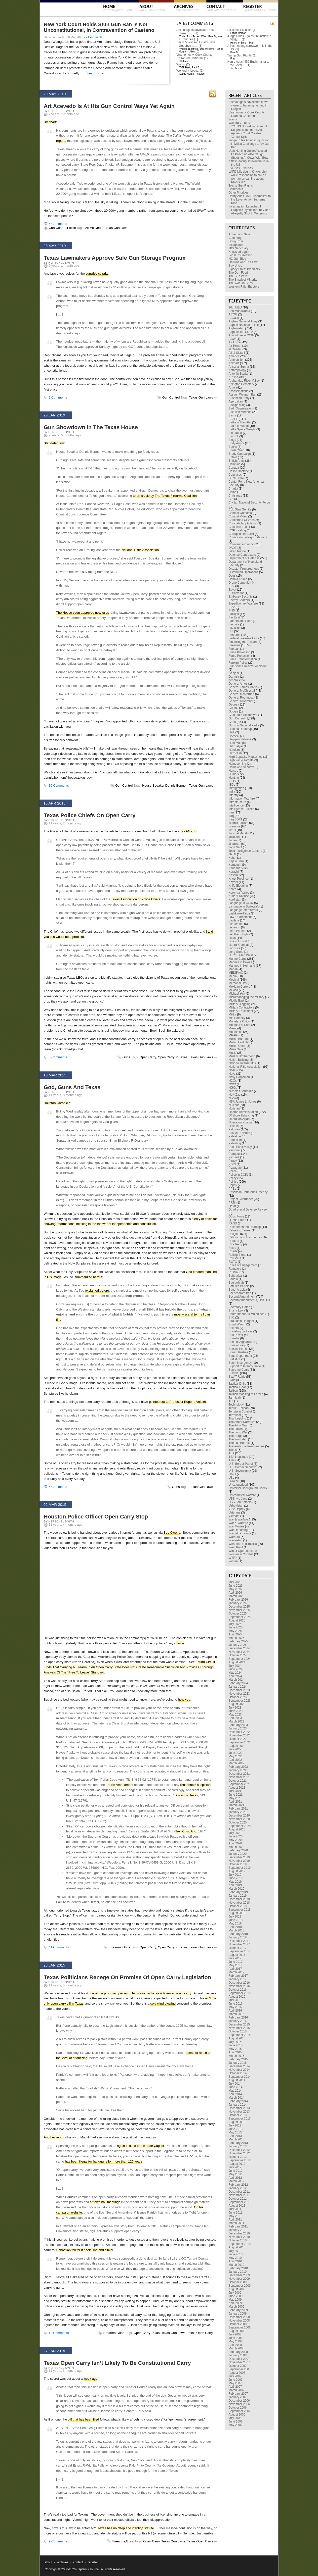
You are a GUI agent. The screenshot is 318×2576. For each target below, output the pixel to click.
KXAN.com (189, 831)
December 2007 (239, 2359)
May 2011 (235, 2216)
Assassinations (238, 391)
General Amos (238, 683)
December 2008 (239, 2317)
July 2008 (235, 2334)
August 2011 (237, 2205)
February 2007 (238, 2393)
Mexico (233, 990)
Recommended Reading (245, 1227)
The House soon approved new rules (82, 612)
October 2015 (238, 2031)
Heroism (234, 750)
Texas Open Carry (200, 2333)
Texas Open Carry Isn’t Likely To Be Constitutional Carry (117, 2363)
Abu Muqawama (239, 311)
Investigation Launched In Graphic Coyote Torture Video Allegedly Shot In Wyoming (249, 210)
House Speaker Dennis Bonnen (164, 785)
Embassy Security (240, 596)
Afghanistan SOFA (241, 332)
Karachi (234, 871)
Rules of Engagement (243, 1265)
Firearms (115, 1947)
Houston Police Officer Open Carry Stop (96, 1517)
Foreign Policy (238, 662)
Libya (232, 938)
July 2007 (235, 2376)
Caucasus (235, 474)
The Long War (238, 1432)
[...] (196, 39)
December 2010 (239, 2233)
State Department (240, 1356)
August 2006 (237, 2414)
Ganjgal (234, 673)
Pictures (234, 1157)
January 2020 (238, 1854)
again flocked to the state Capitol (140, 2146)
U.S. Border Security (242, 1467)
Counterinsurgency (241, 544)
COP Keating (237, 530)
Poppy (233, 1185)
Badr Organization (241, 408)
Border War (236, 450)
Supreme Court (239, 1369)
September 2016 (240, 1993)
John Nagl (235, 847)
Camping (234, 464)
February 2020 (238, 1850)
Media (233, 976)
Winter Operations (241, 1551)
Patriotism (235, 1140)
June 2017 (235, 1962)
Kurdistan (235, 899)
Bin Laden (235, 433)
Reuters (234, 1241)
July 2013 (235, 2125)
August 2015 (237, 2038)
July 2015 (235, 2042)
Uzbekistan (236, 1505)
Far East (234, 617)
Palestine (235, 1136)
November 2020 (239, 1819)
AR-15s (233, 377)
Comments (236, 189)
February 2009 (238, 2310)
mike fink (188, 39)
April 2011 (235, 2219)
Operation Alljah (239, 1119)
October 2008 (238, 2324)
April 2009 (235, 2303)
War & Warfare (238, 1519)
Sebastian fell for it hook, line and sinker (84, 2250)
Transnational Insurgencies (246, 1446)
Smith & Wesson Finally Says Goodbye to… (195, 44)
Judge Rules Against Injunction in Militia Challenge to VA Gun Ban (249, 144)
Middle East (236, 1000)
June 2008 (235, 2338)
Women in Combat (241, 1554)
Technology (236, 1404)
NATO (233, 1070)
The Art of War (238, 1425)
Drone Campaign (240, 582)
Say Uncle (235, 265)
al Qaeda (235, 349)
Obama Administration (243, 1112)
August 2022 (237, 1746)
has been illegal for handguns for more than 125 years (103, 2161)
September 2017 (240, 1951)
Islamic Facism (238, 823)
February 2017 (238, 1975)
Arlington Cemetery (241, 384)
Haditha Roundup (240, 729)
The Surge (235, 1436)
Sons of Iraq (237, 1345)
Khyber (233, 882)
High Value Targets (241, 760)
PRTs (232, 1202)
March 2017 (236, 1972)
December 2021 (239, 1773)
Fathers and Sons (240, 621)
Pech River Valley (240, 1147)
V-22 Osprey (237, 1509)
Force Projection (239, 652)
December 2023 (239, 1690)
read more (96, 73)
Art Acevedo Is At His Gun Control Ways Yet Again (109, 106)
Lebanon (234, 927)
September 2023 (240, 1700)
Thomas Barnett (239, 1443)
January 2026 (238, 1603)
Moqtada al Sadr (239, 1025)
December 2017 (239, 1941)
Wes (203, 36)
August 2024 (237, 1662)
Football (234, 649)
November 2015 (239, 2028)
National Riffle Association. (140, 550)
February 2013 (238, 2143)
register (93, 2562)
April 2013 (235, 2136)
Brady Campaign (240, 453)
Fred (233, 58)
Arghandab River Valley (244, 380)
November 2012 (239, 2153)
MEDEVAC (236, 972)
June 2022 (235, 1753)
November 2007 (239, 2362)
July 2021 (235, 1791)
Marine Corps (237, 958)
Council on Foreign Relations (248, 537)
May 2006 (235, 2425)
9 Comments (58, 2541)
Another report (54, 2137)
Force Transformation (243, 659)
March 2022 (236, 1763)
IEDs (232, 784)
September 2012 (240, 2160)
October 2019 (238, 1864)
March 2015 (236, 2056)
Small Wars (236, 1324)
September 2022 (240, 1742)
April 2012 (235, 2177)
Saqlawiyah (236, 1282)
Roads (233, 1251)
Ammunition (236, 359)
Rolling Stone (237, 1255)
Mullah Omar (237, 1046)
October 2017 (238, 1948)
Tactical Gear (237, 1387)
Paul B (212, 36)
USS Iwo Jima (238, 1498)
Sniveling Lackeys (240, 1331)
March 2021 (236, 1805)
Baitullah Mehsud (240, 412)
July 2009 (235, 2292)
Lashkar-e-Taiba (239, 913)
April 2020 (235, 1843)
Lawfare (234, 920)
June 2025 (235, 1627)
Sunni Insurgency (240, 1362)
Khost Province (239, 878)
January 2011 (238, 2230)
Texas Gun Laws (116, 228)
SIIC (231, 1317)
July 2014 (235, 2083)
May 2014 (235, 2090)
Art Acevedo (93, 228)
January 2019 (238, 1895)
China (232, 492)
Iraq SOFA (235, 819)
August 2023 (237, 1704)
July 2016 (235, 2000)
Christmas (235, 495)
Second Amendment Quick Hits (249, 1300)
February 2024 (238, 1683)
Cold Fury (235, 238)
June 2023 (235, 1711)
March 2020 (236, 1847)
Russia (233, 1272)
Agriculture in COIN (241, 335)
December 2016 (239, 1982)
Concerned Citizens (242, 520)
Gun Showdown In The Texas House (91, 427)
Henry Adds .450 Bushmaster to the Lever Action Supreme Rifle (250, 199)
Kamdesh (235, 864)
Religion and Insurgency (245, 1237)
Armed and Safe (239, 234)
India (232, 791)
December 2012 (239, 2150)
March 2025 (236, 1638)
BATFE (233, 419)
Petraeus (234, 1154)
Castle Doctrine (239, 471)
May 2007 (235, 2383)
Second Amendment (242, 1296)
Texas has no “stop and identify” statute (126, 2528)
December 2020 (239, 1815)
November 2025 (239, 1610)
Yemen (233, 1561)
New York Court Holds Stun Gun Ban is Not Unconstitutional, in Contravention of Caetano (99, 27)
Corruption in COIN (241, 534)
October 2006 (238, 2407)
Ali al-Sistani (237, 352)
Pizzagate (235, 1167)
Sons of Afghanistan (242, 1342)
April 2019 (235, 1885)
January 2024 (238, 1686)
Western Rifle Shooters (244, 286)
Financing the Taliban (243, 642)
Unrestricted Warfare (242, 1495)
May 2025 (235, 1631)
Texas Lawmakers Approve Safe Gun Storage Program (115, 258)
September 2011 (240, 2202)
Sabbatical (235, 1275)
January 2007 (238, 2397)
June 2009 (235, 2296)
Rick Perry (235, 1244)
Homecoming (237, 763)
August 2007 (237, 2372)
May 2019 (235, 1881)
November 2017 (239, 1944)
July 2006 (235, 2418)
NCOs (233, 1080)
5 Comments (58, 1487)
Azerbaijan (236, 401)
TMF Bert (184, 67)
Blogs (232, 440)
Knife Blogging (238, 885)
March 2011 (236, 2223)
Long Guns (236, 952)
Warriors (234, 1537)
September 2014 (240, 2076)
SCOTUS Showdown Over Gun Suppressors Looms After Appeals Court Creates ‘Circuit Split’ (249, 132)
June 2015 (235, 2045)
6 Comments (58, 224)
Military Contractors (241, 1007)
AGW (232, 339)
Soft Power (236, 1335)
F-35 (232, 610)
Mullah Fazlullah (239, 1042)
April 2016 (235, 2010)
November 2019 (239, 1861)
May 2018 (235, 1923)
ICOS (232, 781)
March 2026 (236, 1596)
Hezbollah (235, 753)
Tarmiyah (235, 1397)
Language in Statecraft (244, 906)
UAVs (232, 1474)
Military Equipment (241, 1011)
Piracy (233, 1160)
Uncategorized (238, 1484)
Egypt (232, 589)
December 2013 (239, 2108)
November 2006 (239, 2404)
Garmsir (234, 676)
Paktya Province (239, 1133)
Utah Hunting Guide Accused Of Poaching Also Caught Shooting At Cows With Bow (248, 154)
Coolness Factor (239, 527)
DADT (233, 548)
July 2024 (235, 1665)
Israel (232, 830)
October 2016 (238, 1989)
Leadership (236, 924)
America (234, 356)
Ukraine (234, 1481)
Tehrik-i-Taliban (239, 1408)
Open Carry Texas (147, 2333)
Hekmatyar (236, 746)
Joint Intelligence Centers (245, 851)
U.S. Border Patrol (241, 1463)
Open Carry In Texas (172, 1057)
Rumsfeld (235, 1268)
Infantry (233, 795)
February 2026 (238, 1599)
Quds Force (236, 1216)
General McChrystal (242, 690)
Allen (192, 51)
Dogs (232, 575)
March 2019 (236, 1888)
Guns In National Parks (244, 725)
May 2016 (235, 2007)
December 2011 (239, 2191)
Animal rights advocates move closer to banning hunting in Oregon (248, 105)
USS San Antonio (240, 1502)
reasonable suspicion (195, 1785)
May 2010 (235, 2258)
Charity (233, 488)
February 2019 (238, 1892)
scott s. (201, 73)
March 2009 (236, 2306)
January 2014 (238, 2104)
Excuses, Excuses (239, 30)
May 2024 (235, 1672)
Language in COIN (241, 903)
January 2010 (238, 2271)
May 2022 (235, 1756)
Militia (232, 1014)
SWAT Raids (237, 1376)
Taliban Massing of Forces (246, 1394)
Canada (234, 467)
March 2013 (236, 2139)
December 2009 (239, 2275)
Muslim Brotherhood (242, 1056)
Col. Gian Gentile (240, 509)
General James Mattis (243, 687)
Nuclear (234, 1105)
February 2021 (238, 1808)
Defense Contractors (242, 554)
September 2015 (240, 2035)
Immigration (236, 788)
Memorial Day (238, 983)
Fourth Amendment (119, 1785)
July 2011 (235, 2209)
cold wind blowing (163, 2003)
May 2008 (235, 2341)
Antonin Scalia (238, 373)
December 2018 (239, 1899)
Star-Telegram (54, 443)
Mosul (233, 1028)
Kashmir (234, 875)
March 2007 (236, 2390)
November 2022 (239, 1735)
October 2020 (238, 1822)
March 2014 (236, 2097)
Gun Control (57, 228)
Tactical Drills (237, 1383)
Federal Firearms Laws (244, 638)
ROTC (233, 1261)
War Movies (236, 1526)
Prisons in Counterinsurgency (248, 1192)
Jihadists (234, 844)
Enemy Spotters (239, 600)
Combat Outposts (240, 513)
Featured (234, 635)
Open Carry (148, 1057)
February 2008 (238, 2352)
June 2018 (235, 1920)
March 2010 (236, 2265)
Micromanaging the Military (246, 997)
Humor (233, 774)
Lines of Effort (238, 941)
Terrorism (235, 1415)
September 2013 (240, 2118)
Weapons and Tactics (243, 1544)
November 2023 (239, 1693)
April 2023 (235, 1718)
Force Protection (239, 655)
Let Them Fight (238, 934)
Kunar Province (239, 896)
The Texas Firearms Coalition (176, 496)
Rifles (232, 1248)
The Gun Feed (238, 272)
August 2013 (237, 2122)
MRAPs (234, 1035)
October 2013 (238, 2115)
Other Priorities (238, 192)
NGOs (233, 1087)
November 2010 (239, 2237)
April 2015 (235, 2052)
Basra (232, 415)
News (232, 1084)
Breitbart (50, 122)
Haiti (232, 732)
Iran (231, 812)
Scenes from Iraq (240, 1293)
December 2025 (239, 1606)
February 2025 (238, 1641)
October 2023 (238, 1697)
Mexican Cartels (239, 986)
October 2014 (238, 2073)
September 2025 (240, 1617)
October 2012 (238, 2157)
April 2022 (235, 1760)
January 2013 (238, 2146)
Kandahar (235, 868)
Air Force (235, 342)
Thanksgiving (237, 1418)
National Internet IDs (242, 1063)
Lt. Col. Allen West (241, 955)
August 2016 (237, 1996)
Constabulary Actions (243, 523)
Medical (234, 979)
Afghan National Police (244, 325)
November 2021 (239, 1777)
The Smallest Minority (243, 279)
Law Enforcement (240, 917)
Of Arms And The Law (243, 262)
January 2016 (238, 2021)
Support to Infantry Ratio (245, 1366)
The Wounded (238, 1439)
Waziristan (235, 1540)
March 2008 (236, 2348)
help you (184, 1699)
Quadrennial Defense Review (248, 1209)
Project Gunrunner (241, 1199)
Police (71, 228)
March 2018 (236, 1930)
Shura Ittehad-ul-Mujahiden (247, 1314)
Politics (233, 1181)
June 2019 (235, 1878)
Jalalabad (235, 837)
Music (232, 1053)
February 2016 (238, 2017)
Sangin (233, 1279)
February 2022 (238, 1766)
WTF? (233, 1558)
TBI (231, 1401)
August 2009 (237, 2289)
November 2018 (239, 1902)
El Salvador (236, 593)
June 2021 (235, 1794)
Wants (180, 64)
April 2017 (235, 1968)
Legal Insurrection (240, 255)
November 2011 (239, 2195)
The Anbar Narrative (242, 1422)
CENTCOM (236, 478)
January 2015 (238, 2063)
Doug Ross (236, 241)
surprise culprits (97, 273)
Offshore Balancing (241, 1115)
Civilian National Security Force (249, 502)
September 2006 (240, 2411)
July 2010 (235, 2251)
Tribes (233, 1450)
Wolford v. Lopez (187, 70)
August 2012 (237, 2164)
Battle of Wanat (239, 426)
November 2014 (239, 2069)
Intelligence (236, 805)
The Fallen (236, 1429)
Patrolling (235, 1143)
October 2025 (238, 1613)
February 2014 (238, 2101)
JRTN (232, 854)
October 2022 (238, 1739)
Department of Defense (244, 558)
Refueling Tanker (240, 1230)
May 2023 (235, 1714)
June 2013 (235, 2129)
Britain (233, 457)
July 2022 (235, 1749)
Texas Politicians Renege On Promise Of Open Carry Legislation (127, 1977)
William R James (188, 49)
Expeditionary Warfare (243, 603)
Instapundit (236, 245)
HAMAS (234, 736)
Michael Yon (237, 993)
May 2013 (235, 2132)
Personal (234, 1150)
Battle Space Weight (242, 429)
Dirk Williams (207, 49)
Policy (233, 1178)
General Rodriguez (241, 697)
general (233, 680)
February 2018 (238, 1934)
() (196, 33)
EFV (231, 586)
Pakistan (234, 1129)
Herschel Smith (238, 42)
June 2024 (235, 1669)
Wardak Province (240, 1533)
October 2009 (238, 2282)
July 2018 (235, 1916)
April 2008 (235, 2345)
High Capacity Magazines (245, 756)
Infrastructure (237, 802)
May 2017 (235, 1965)
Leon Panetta (237, 931)
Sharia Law (236, 1310)
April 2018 (235, 1927)
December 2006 (239, 2400)
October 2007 (238, 2366)
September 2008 (240, 2327)
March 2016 (236, 2014)
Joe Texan (235, 68)
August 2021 (237, 1787)
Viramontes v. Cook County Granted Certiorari (194, 56)
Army (232, 387)
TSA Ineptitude (238, 1457)
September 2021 (240, 1784)
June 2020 (235, 1836)
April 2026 (235, 1592)
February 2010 (238, 2268)
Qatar (232, 1206)
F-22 (232, 607)
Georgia (234, 704)
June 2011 (235, 2212)
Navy (232, 1073)
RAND (233, 1223)
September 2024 (240, 1659)
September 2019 (240, 1867)
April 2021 (235, 1801)
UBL (231, 1477)
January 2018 (238, 1937)
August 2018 (237, 1913)
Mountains (235, 1032)
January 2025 (238, 1645)
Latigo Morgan (187, 73)
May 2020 (235, 1840)
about (48, 2562)
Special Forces (238, 1349)
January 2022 (238, 1770)
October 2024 (238, 1655)
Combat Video (238, 516)
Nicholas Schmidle (241, 1091)
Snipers (234, 1328)
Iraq (231, 816)
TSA (231, 1453)
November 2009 (239, 2278)
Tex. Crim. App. (186, 1831)
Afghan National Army (243, 321)
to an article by (143, 496)
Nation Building (239, 1059)
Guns (126, 1057)
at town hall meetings (105, 2202)
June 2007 (235, 2379)
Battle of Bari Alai (240, 422)
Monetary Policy (239, 1021)
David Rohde (237, 551)
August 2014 (237, 2080)
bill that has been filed (83, 2419)
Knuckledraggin (239, 251)
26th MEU (235, 307)
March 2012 (236, 2181)
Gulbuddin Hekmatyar (243, 715)
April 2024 (235, 1676)
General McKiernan (241, 694)
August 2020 (237, 1829)
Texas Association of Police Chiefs (135, 899)
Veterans (234, 1512)
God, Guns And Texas (72, 1087)
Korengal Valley (239, 892)
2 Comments (94, 37)
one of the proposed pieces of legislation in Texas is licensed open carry (140, 1993)
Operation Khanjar (241, 1122)
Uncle (180, 1643)
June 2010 (235, 2254)
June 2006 (235, 2421)
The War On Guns (241, 283)
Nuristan (234, 1108)
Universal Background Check (248, 1488)
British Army (236, 460)
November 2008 (239, 2320)
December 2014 (239, 2066)
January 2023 (238, 1728)
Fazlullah (234, 628)
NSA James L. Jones (242, 1101)
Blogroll (233, 436)
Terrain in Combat (240, 1411)
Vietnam (234, 1516)
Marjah (233, 969)
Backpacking (237, 405)
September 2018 (240, 1909)
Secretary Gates (239, 1307)
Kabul (232, 857)
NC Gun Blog (237, 258)
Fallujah (234, 614)
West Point (236, 1547)
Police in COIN (238, 1174)
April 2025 (235, 1634)
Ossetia (234, 1126)
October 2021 (238, 1780)
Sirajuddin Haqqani (241, 1321)
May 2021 (235, 1798)
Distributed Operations (243, 572)
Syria (232, 1380)
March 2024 (236, 1679)
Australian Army (239, 398)
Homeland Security (241, 767)
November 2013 (239, 2111)
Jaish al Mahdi (238, 833)
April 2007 (235, 2386)
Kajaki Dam (236, 861)
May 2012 (235, 2174)
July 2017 (235, 1958)
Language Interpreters (243, 910)
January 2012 (238, 2188)
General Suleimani (241, 701)
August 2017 (237, 1955)
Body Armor (236, 443)
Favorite (234, 624)
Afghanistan (236, 328)
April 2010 (235, 2261)
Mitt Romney (237, 1018)
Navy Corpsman (239, 1077)
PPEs (232, 1188)
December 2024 (239, 1648)
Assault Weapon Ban (242, 394)
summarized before (88, 1277)
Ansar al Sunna (239, 366)
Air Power (235, 346)
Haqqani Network (240, 739)
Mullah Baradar (239, 1039)
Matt (251, 42)
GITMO (233, 708)
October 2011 (238, 2198)
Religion (234, 1234)
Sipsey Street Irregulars (244, 269)
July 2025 (235, 1624)
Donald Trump (238, 579)
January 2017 (238, 1979)
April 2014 (235, 2094)
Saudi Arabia (237, 1289)
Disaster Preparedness (244, 568)
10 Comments (59, 785)
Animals (234, 363)
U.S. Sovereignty (240, 1470)
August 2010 (237, 2247)
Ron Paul (235, 1258)
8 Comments (58, 1057)
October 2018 (238, 1906)
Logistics (234, 948)
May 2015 (235, 2049)
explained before (97, 1290)
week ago (90, 2378)
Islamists (234, 826)
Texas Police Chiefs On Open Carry (89, 815)
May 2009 (235, 2299)
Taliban (233, 1390)
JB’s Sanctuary (238, 248)
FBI (231, 631)
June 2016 (235, 2003)
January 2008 (238, 2355)
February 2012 (238, 2184)
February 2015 (238, 2059)
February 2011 (238, 2226)
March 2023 (236, 1721)
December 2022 (239, 1732)
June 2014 (235, 2087)
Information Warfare (242, 798)
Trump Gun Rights (239, 55)
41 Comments (59, 1947)
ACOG (233, 314)
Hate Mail (235, 743)
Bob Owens (171, 1532)
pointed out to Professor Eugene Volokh (177, 1402)
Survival (234, 1373)
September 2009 (240, 2285)
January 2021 (238, 1812)
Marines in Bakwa (240, 962)
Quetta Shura (237, 1220)
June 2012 (235, 2170)
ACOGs (234, 318)
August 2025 (237, 1620)
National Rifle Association (245, 1066)
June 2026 (235, 1585)
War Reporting (238, 1530)
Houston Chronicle (57, 1103)
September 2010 (240, 2244)
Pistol (232, 1164)
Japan (233, 840)
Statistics (234, 1359)
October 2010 (238, 2240)
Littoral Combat (239, 945)
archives (62, 2562)
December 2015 (239, 2024)
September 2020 (240, 1826)
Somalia (234, 1338)
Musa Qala (236, 1049)
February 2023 (238, 1725)
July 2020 (235, 1833)
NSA (232, 1098)
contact (78, 2562)
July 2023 (235, 1707)
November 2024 (239, 1652)
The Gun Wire (238, 276)
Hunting (234, 777)
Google (233, 711)
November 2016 (239, 1986)
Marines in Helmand (242, 965)
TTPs (232, 1460)
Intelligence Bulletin (241, 809)
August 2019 (237, 1871)
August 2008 (237, 2331)
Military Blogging (239, 1004)
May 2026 (235, 1589)
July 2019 (235, 1874)
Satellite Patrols (239, 1286)
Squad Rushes (238, 1352)
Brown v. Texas (187, 1795)
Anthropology (237, 370)
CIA (231, 499)
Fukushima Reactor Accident (248, 666)
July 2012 (235, 2167)
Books (233, 447)
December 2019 (239, 1857)
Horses (233, 770)
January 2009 (238, 2313)
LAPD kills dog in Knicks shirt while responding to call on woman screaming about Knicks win (248, 177)
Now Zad (234, 1094)
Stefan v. (184, 61)
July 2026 (235, 1582)
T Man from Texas (189, 36)
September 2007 (240, 2369)
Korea (233, 889)
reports (61, 141)
